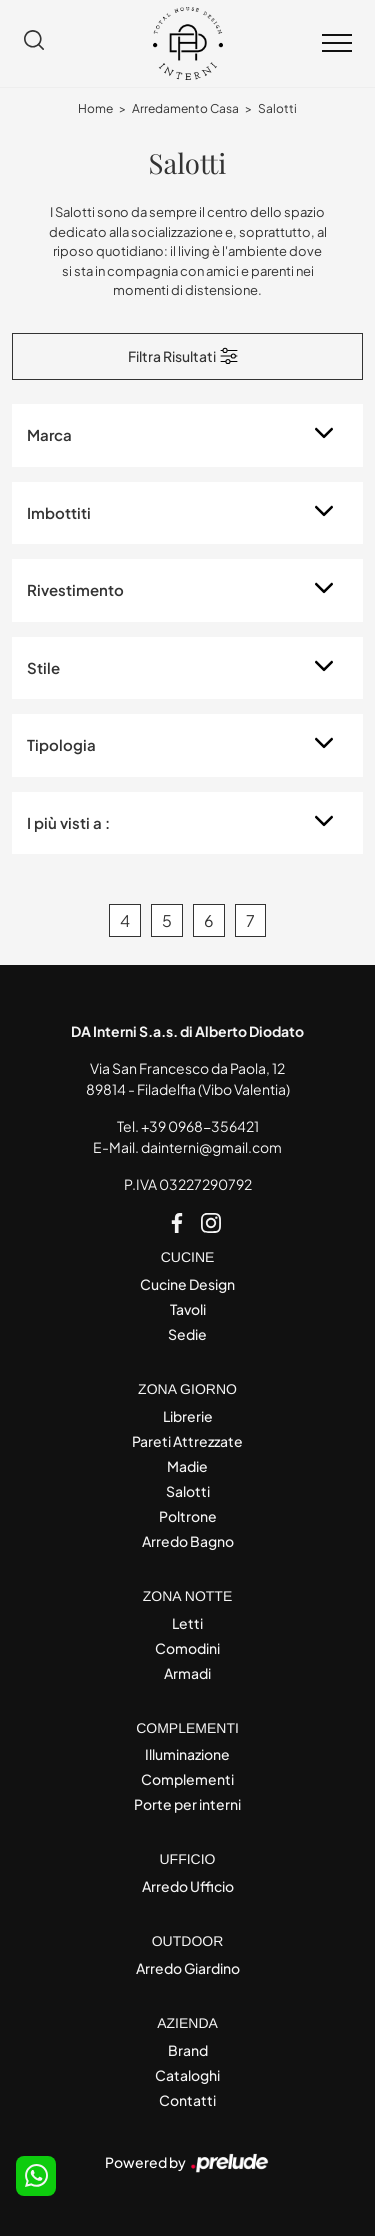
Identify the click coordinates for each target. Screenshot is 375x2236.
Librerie (188, 1416)
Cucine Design (187, 1284)
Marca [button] (49, 434)
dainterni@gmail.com (211, 1147)
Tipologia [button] (61, 744)
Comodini (187, 1648)
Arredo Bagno (188, 1541)
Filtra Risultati (184, 356)
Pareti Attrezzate (187, 1441)
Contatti (187, 2100)
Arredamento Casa (185, 108)
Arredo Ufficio (188, 1886)
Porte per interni (187, 1804)
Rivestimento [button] (75, 589)
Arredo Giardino (188, 1968)
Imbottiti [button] (59, 512)
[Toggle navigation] (337, 44)
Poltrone (188, 1516)
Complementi (187, 1779)
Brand (188, 2050)
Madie (187, 1466)
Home (95, 108)
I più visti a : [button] (68, 822)
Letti (187, 1623)
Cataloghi (187, 2075)
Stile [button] (43, 667)
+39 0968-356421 (200, 1126)
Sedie (187, 1334)
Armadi (187, 1673)
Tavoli (188, 1309)
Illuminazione (187, 1754)
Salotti (277, 108)
